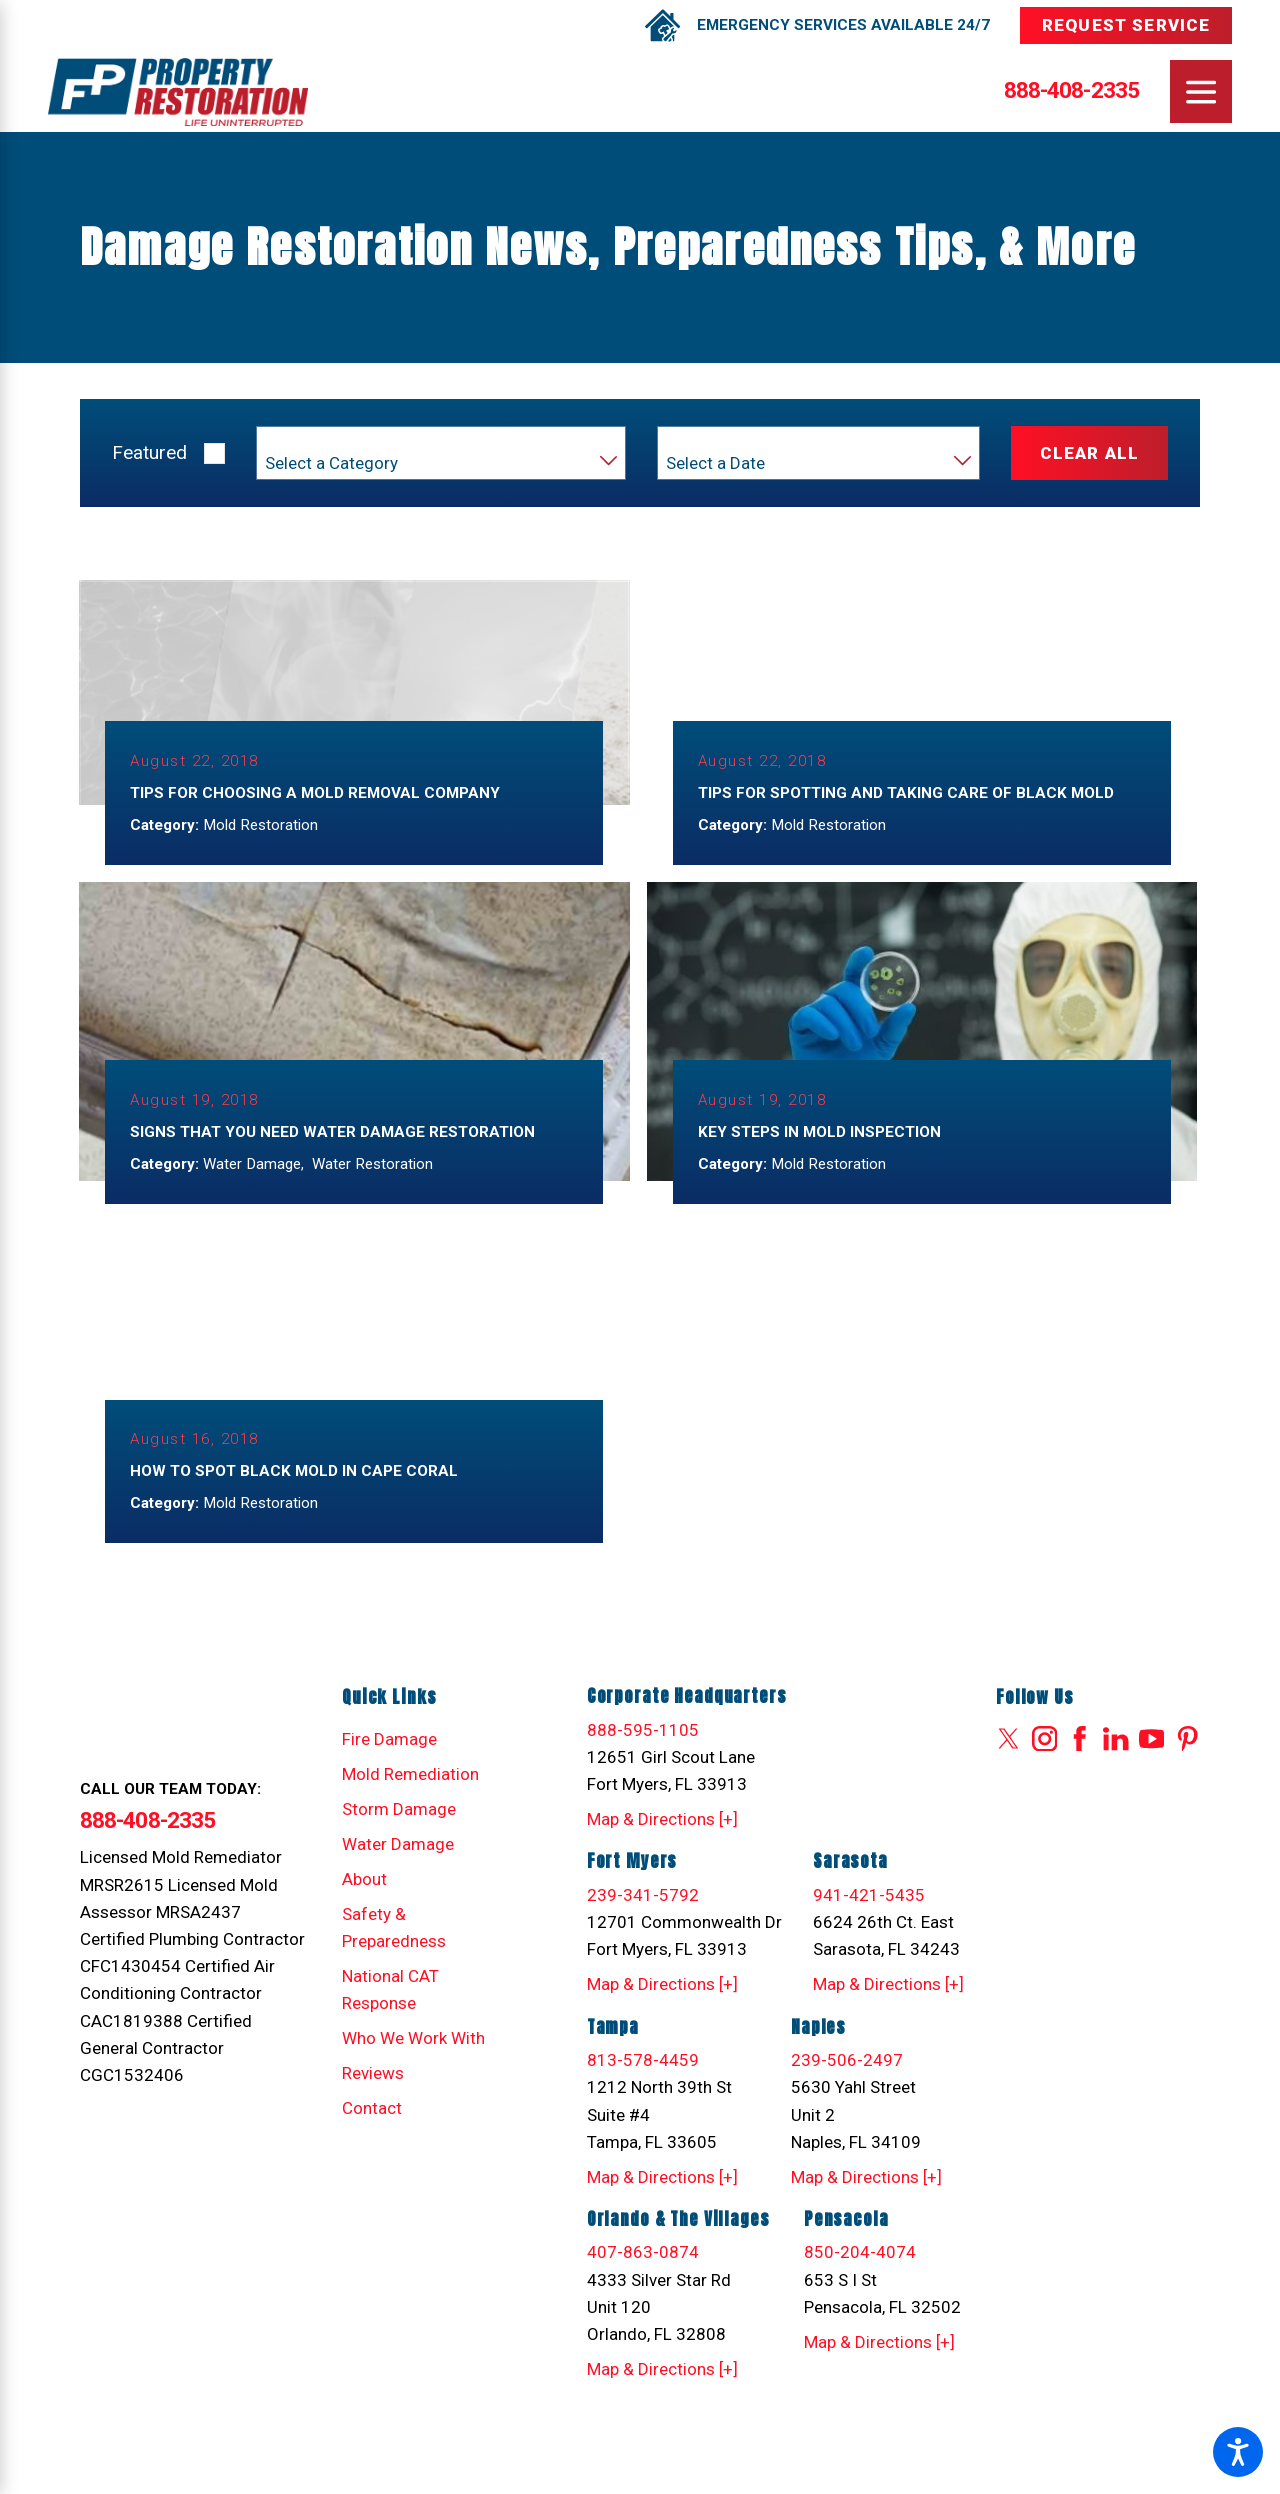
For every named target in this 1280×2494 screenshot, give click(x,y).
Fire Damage (389, 1761)
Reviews (373, 2095)
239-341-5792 (643, 1917)
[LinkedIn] (1116, 1761)
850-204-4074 (860, 2275)
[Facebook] (1080, 1761)
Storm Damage (399, 1831)
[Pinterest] (1188, 1761)
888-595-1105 (643, 1752)
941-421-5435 (869, 1917)
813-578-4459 (643, 2082)
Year (681, 442)
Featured (149, 452)
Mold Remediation (410, 1796)
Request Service (1126, 25)
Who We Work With (413, 2060)
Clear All (1089, 453)
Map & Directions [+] (662, 1841)
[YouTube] (1152, 1761)
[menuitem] (420, 1761)
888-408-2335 (1071, 91)
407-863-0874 (643, 2275)
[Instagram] (1045, 1761)
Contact (372, 2130)
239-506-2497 (847, 2082)
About (364, 1901)
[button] (1238, 2452)
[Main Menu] (1201, 91)
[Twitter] (1009, 1761)
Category (294, 442)
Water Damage (398, 1866)
